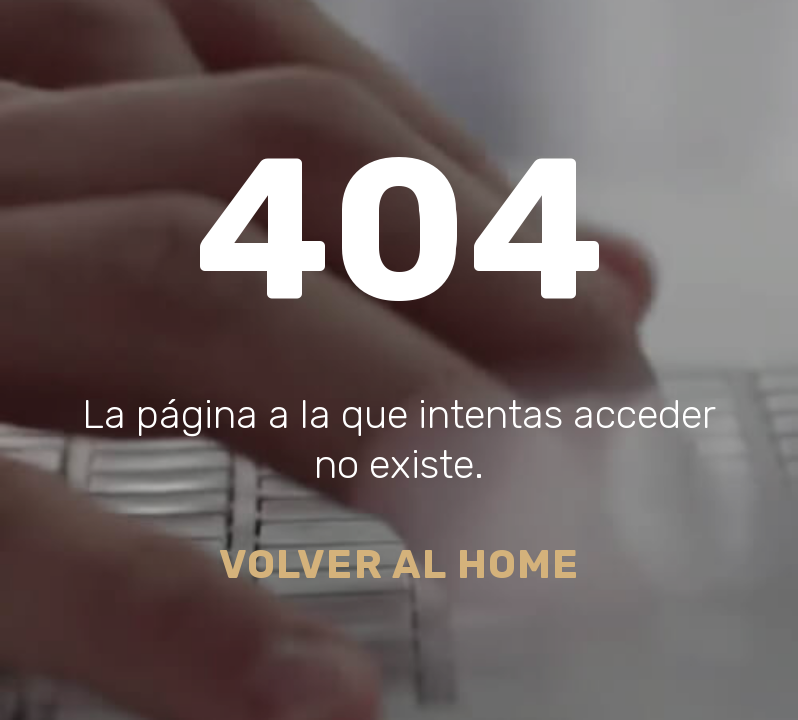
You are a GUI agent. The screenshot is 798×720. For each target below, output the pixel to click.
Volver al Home (399, 564)
